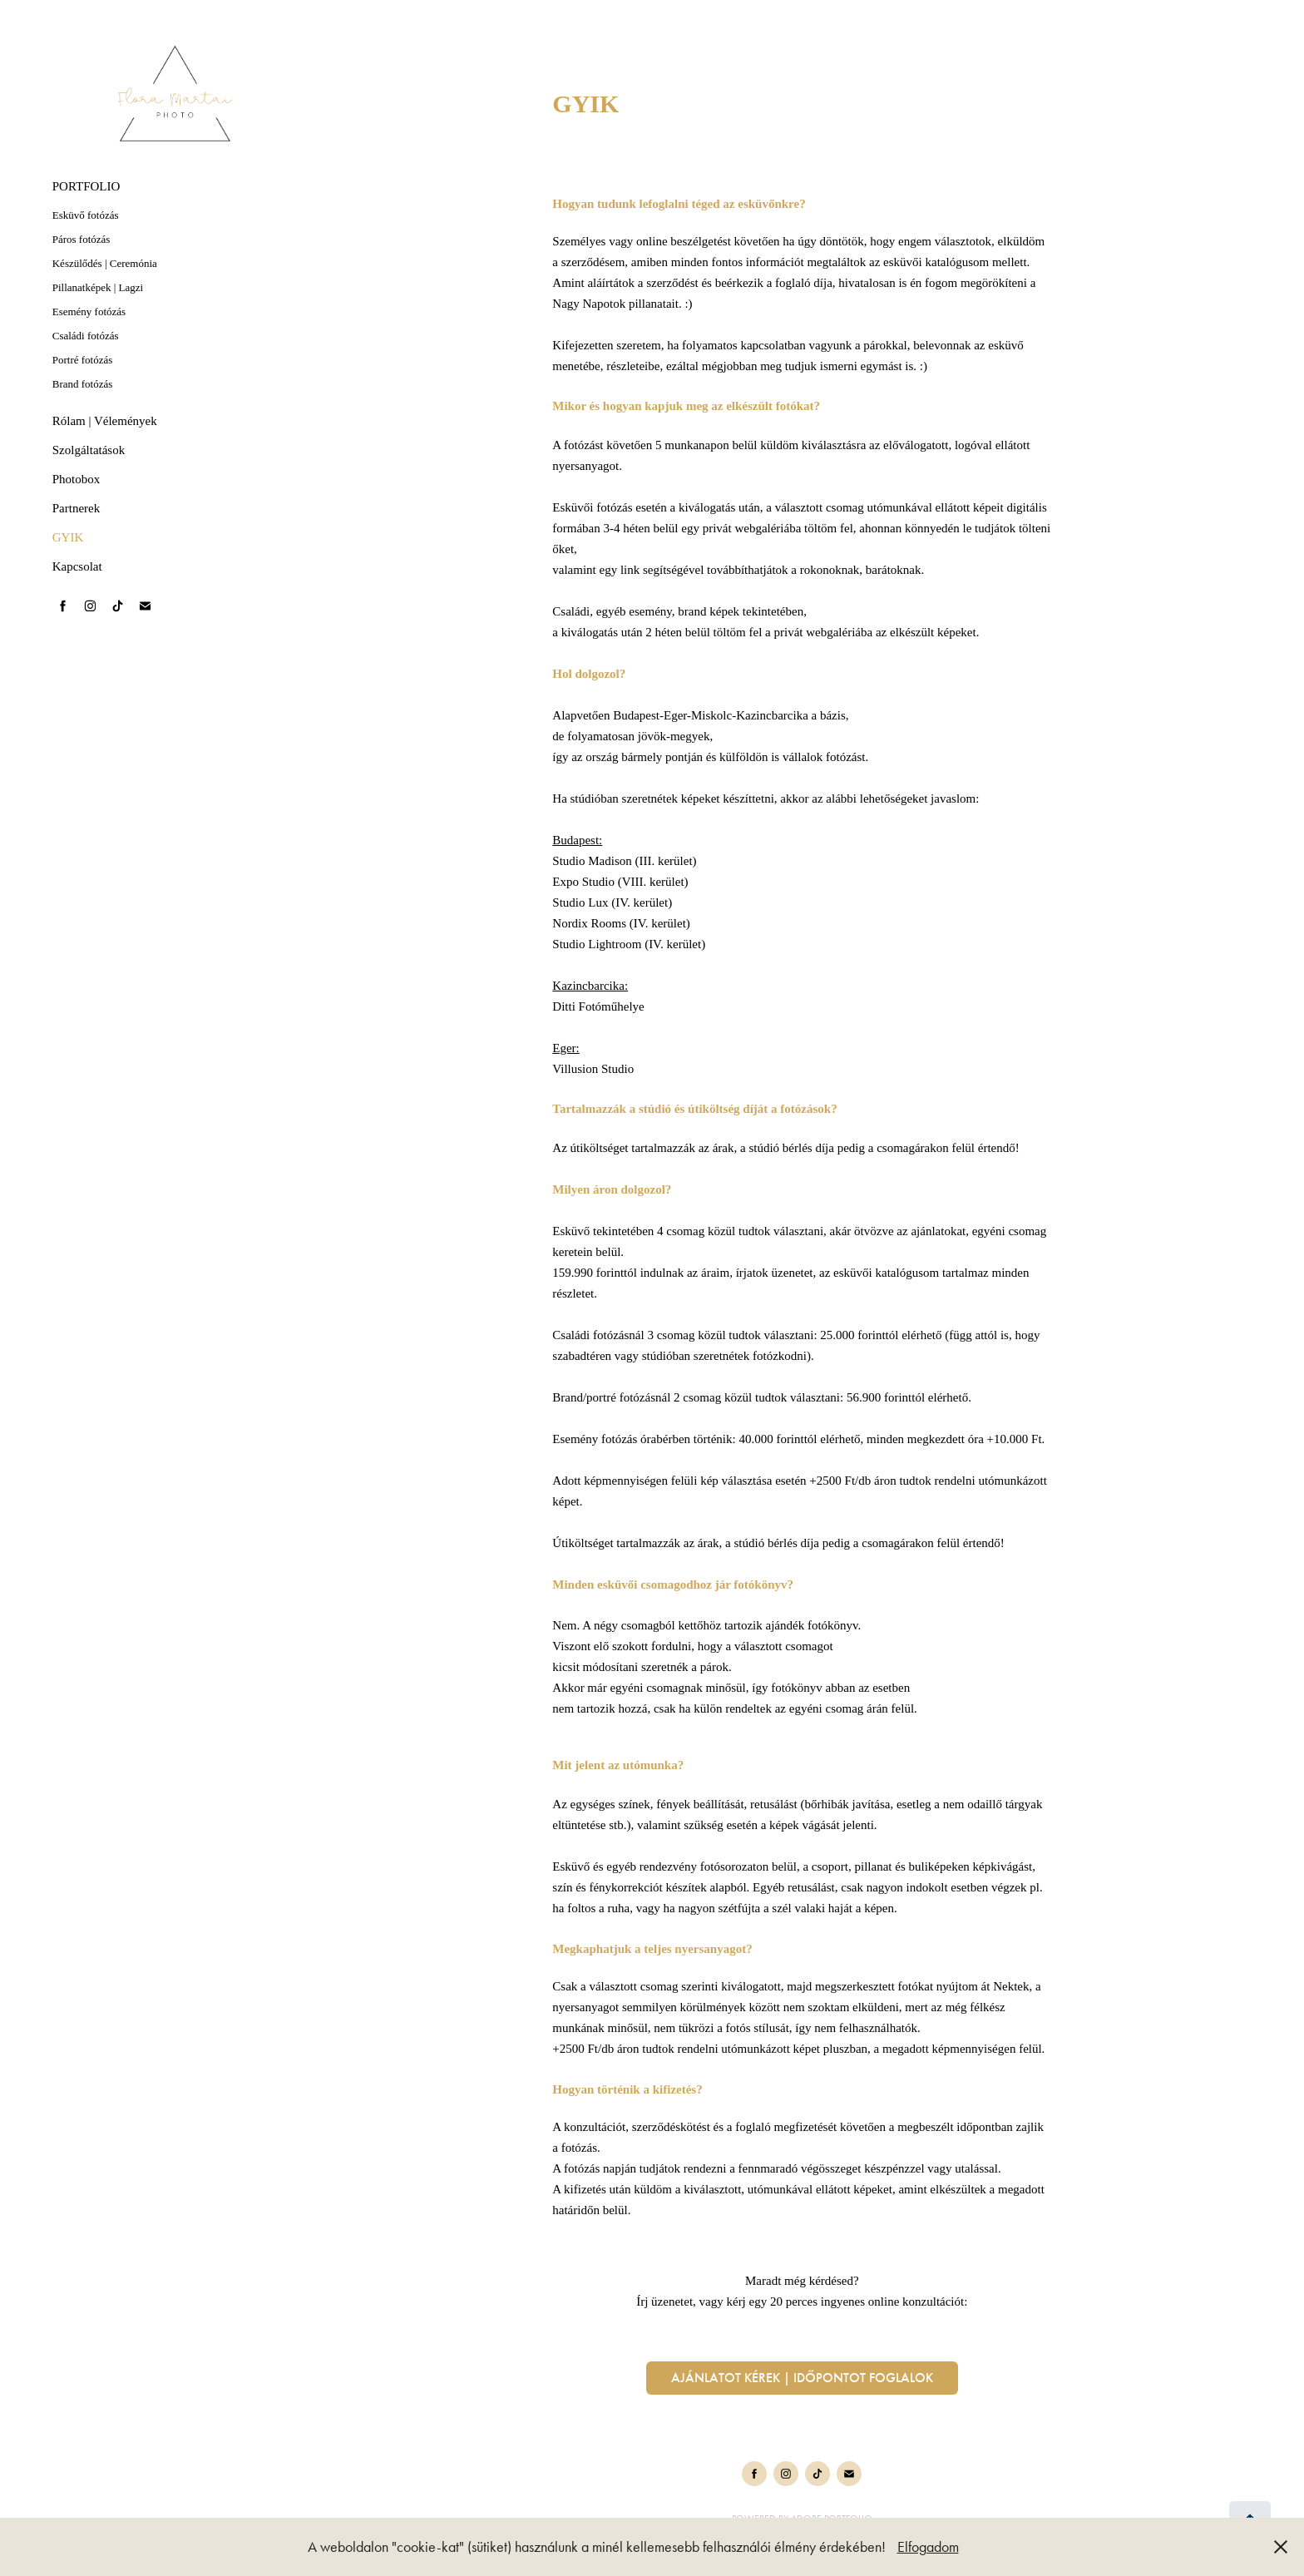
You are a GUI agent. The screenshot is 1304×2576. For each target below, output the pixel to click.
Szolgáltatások (88, 450)
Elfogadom (928, 2547)
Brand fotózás (82, 384)
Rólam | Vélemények (104, 421)
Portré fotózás (82, 360)
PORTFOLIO (86, 186)
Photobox (76, 479)
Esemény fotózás (89, 311)
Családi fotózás (85, 335)
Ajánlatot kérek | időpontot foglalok (802, 2378)
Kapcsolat (77, 566)
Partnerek (76, 508)
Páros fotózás (81, 239)
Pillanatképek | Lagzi (97, 287)
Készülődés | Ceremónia (104, 263)
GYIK (68, 537)
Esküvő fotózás (85, 215)
